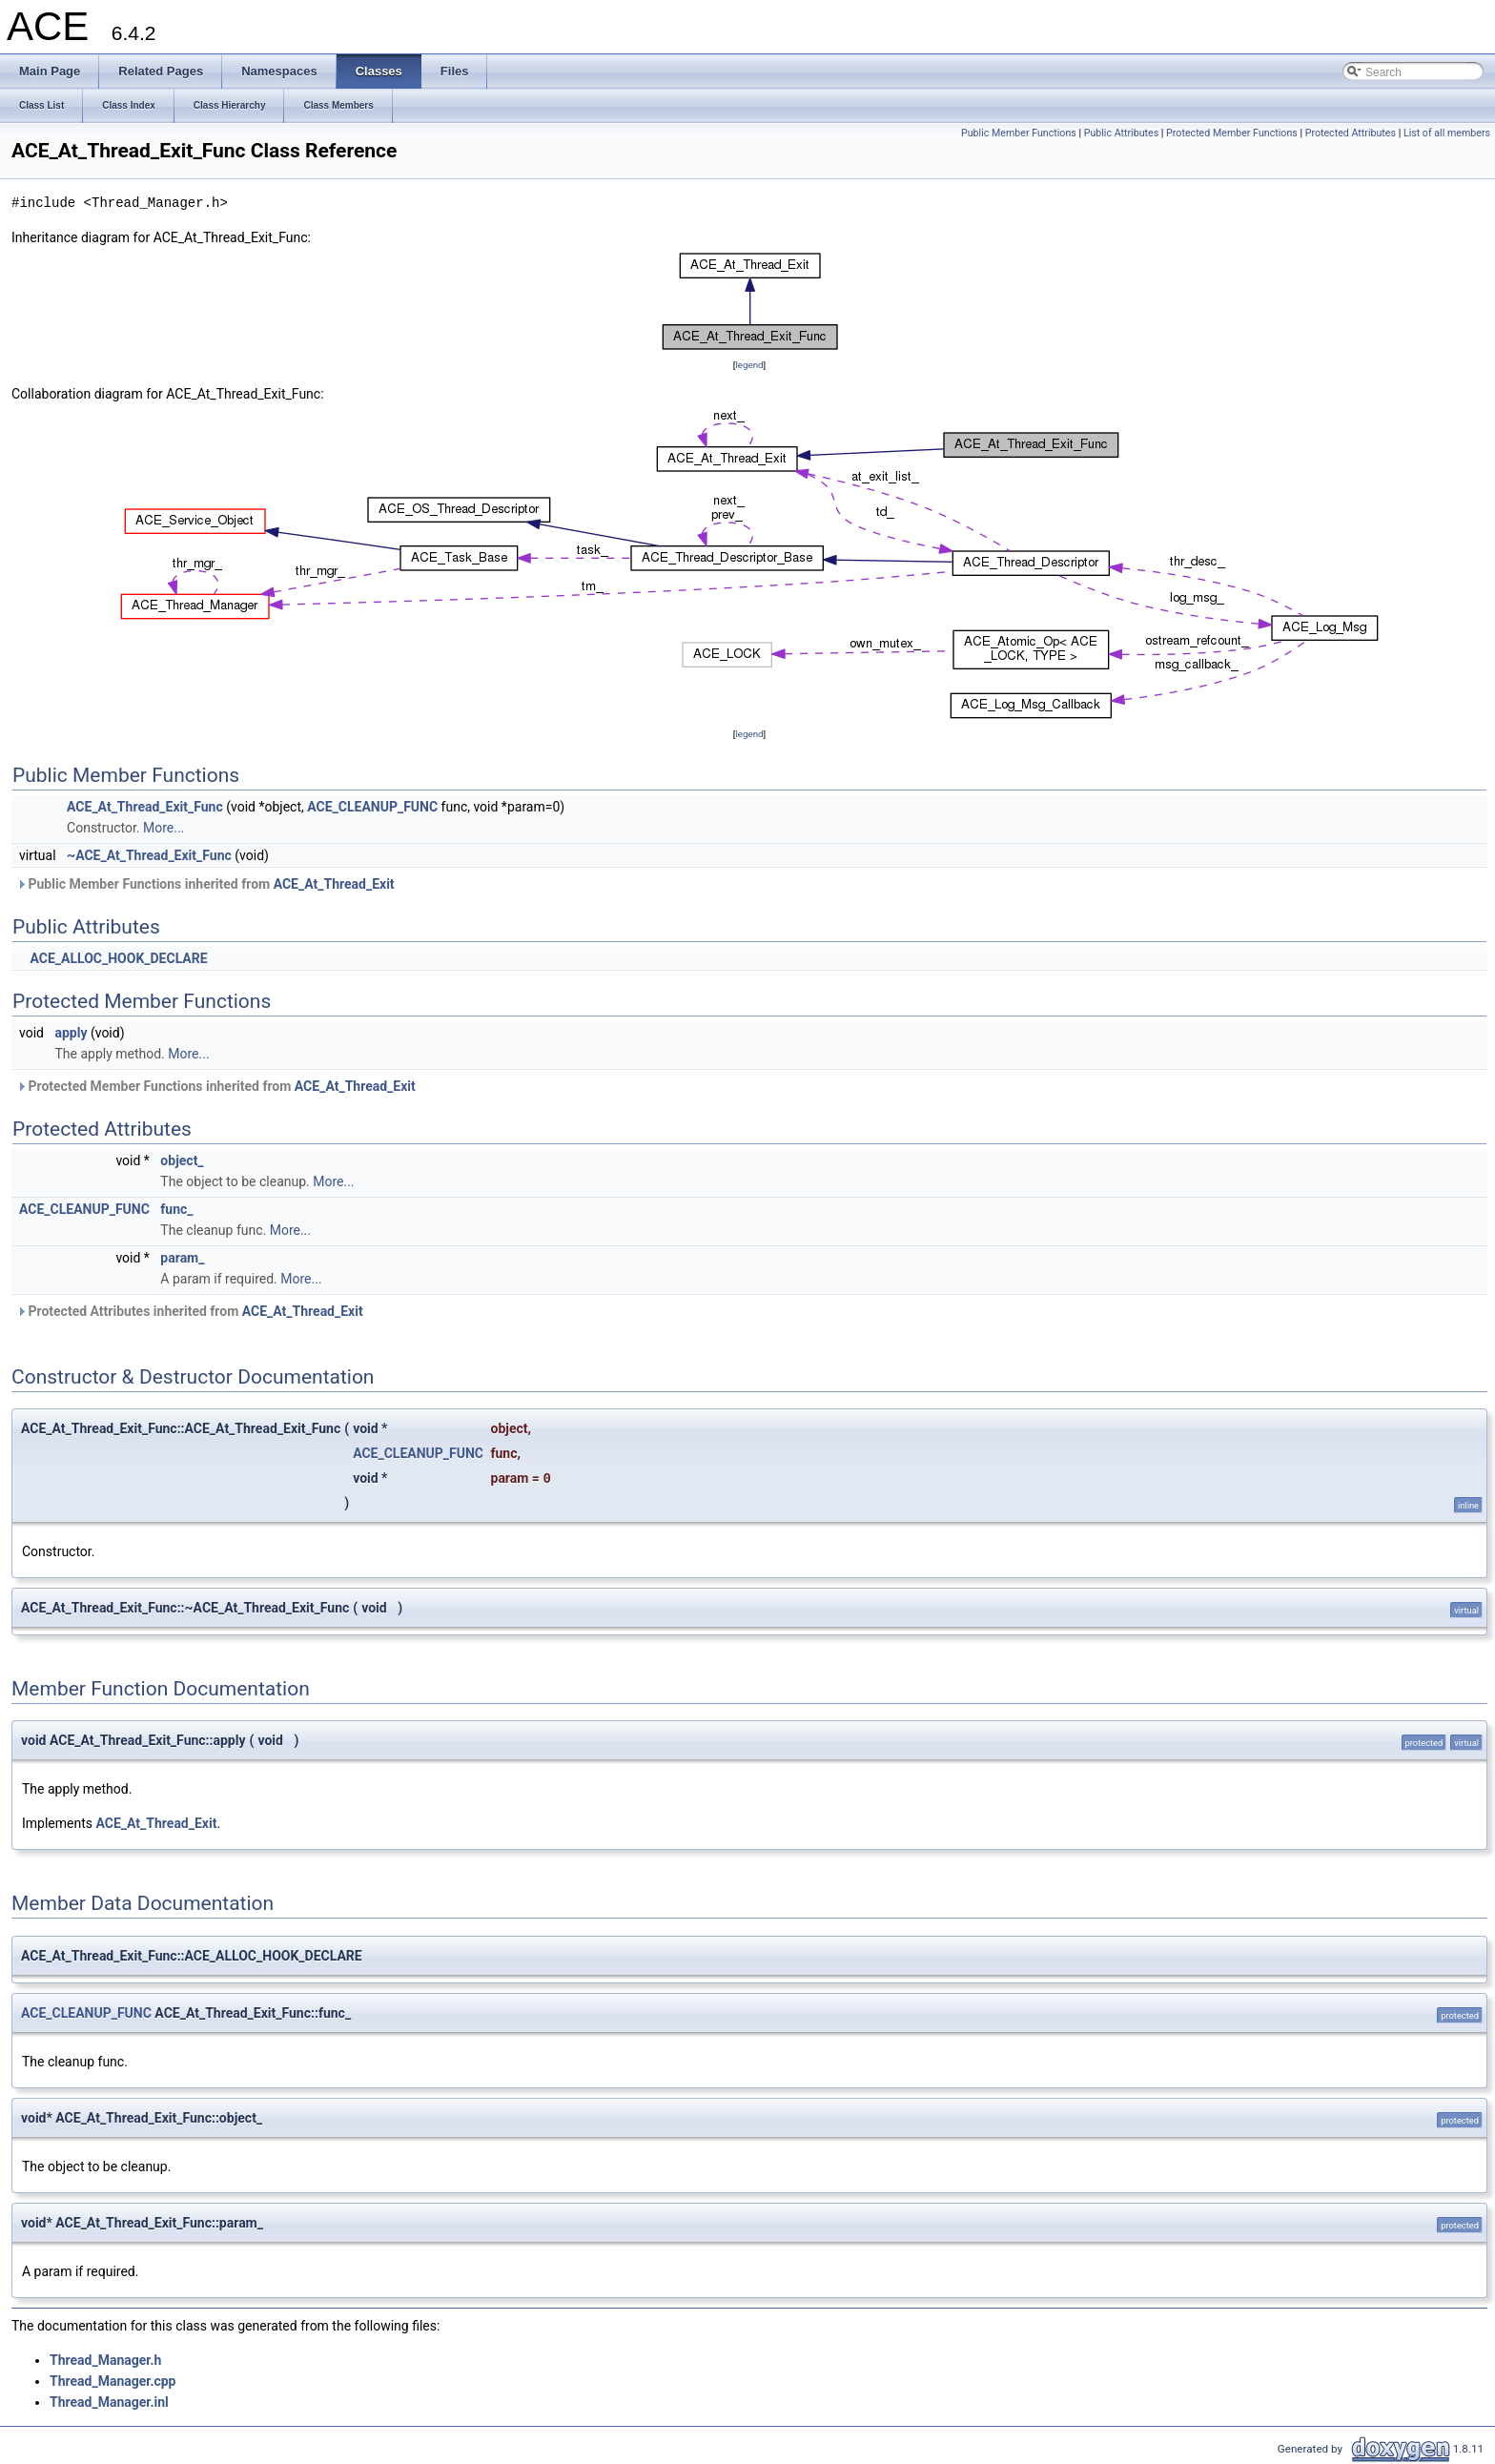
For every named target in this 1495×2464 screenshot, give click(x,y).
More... (163, 827)
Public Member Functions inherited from (205, 884)
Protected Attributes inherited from (189, 1311)
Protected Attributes (1350, 133)
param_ (182, 1257)
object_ (181, 1160)
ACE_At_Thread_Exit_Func (145, 806)
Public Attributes (1121, 133)
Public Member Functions (1018, 133)
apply (70, 1032)
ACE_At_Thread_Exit (334, 884)
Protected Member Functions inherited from (216, 1086)
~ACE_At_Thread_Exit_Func (149, 855)
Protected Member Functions (1232, 133)
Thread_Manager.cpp (112, 2381)
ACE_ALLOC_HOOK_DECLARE (118, 958)
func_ (176, 1209)
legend (749, 364)
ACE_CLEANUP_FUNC (372, 806)
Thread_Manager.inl (109, 2402)
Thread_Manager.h (105, 2360)
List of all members (1446, 133)
